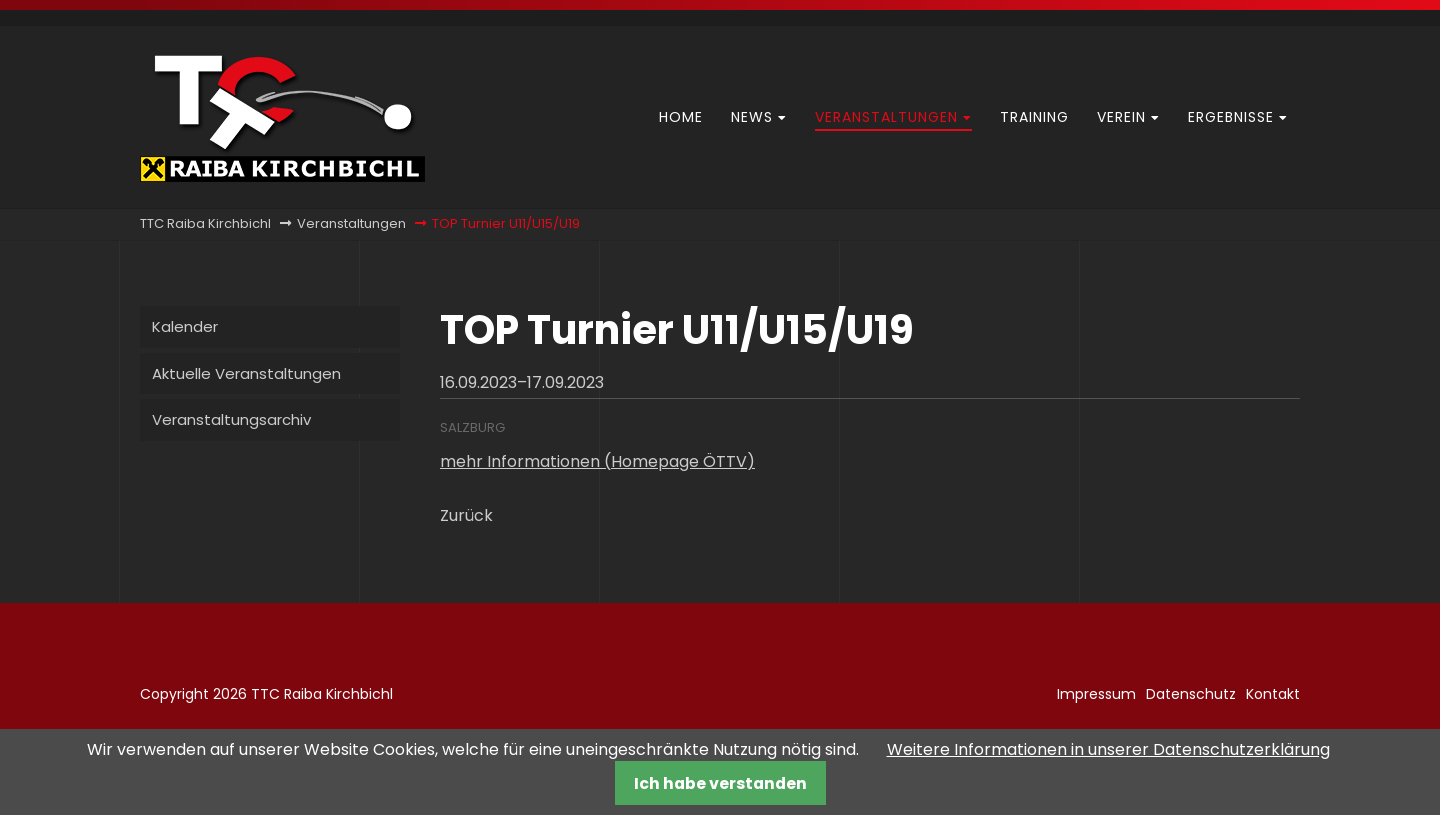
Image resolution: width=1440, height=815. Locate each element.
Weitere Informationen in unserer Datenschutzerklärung (1108, 749)
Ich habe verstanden (720, 783)
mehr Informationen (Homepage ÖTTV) (597, 461)
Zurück (466, 515)
